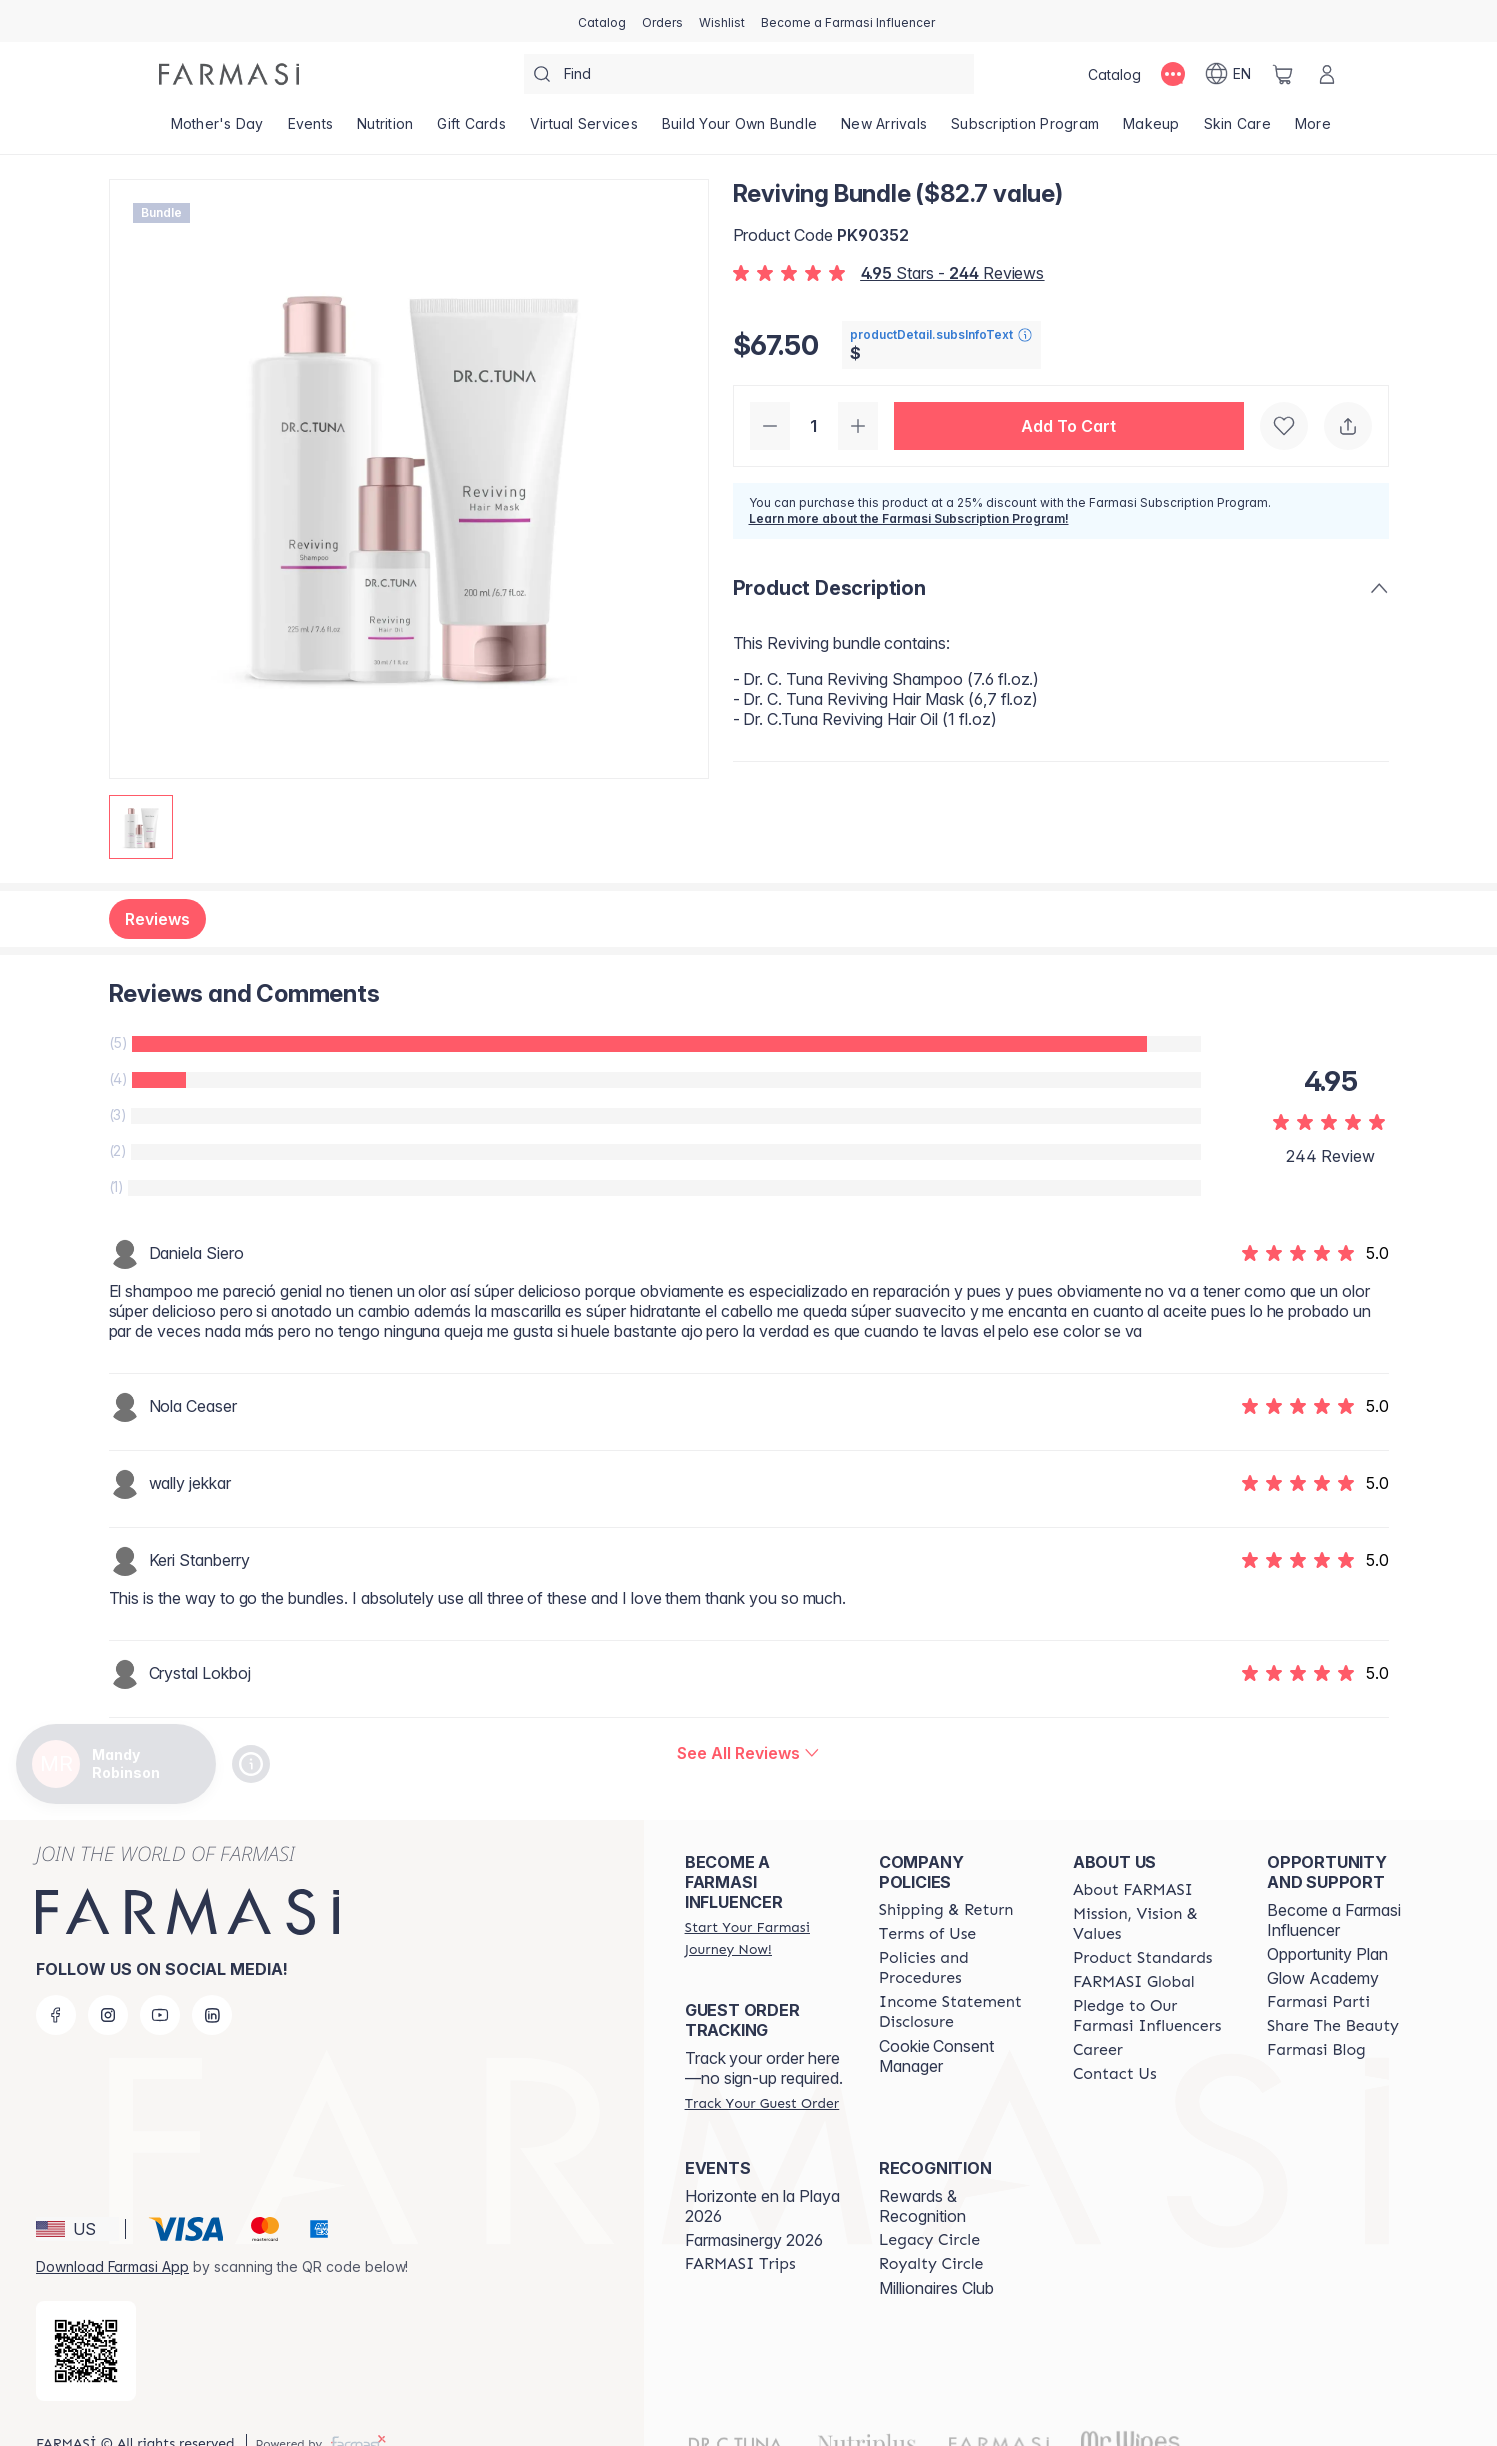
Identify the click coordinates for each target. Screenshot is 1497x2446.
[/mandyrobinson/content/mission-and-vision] (1152, 1924)
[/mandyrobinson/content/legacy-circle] (929, 2240)
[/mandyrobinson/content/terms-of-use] (927, 1934)
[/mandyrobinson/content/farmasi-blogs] (1316, 2050)
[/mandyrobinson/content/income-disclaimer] (958, 2012)
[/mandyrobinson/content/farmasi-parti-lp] (1318, 2002)
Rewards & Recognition (922, 2206)
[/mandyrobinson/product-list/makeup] (1151, 130)
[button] (1069, 426)
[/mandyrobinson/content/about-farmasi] (1133, 1890)
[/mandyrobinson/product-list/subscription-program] (1025, 130)
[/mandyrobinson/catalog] (602, 21)
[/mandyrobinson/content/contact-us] (1115, 2074)
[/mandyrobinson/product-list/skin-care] (1237, 130)
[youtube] (160, 2015)
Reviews (157, 919)
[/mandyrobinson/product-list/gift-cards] (471, 130)
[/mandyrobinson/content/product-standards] (1143, 1958)
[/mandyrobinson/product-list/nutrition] (385, 130)
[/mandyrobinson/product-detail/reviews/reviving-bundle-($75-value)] (748, 1753)
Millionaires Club (936, 2288)
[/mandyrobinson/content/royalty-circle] (931, 2264)
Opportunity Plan (1327, 1954)
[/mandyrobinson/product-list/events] (311, 130)
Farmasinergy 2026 (754, 2240)
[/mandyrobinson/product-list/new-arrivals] (884, 130)
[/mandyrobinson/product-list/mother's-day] (217, 130)
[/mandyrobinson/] (229, 74)
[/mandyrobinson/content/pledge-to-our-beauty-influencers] (1152, 2016)
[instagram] (108, 2015)
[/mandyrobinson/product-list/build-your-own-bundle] (739, 130)
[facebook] (56, 2015)
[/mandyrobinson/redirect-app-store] (86, 2351)
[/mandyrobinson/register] (662, 21)
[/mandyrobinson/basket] (1283, 74)
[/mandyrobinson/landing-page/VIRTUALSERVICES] (584, 130)
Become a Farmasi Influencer (1334, 1920)
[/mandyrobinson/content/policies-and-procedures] (958, 1968)
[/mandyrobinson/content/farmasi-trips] (740, 2264)
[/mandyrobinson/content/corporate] (1134, 1982)
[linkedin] (212, 2015)
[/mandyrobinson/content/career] (1098, 2050)
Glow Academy (1323, 1978)
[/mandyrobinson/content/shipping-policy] (946, 1910)
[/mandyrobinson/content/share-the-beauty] (1333, 2026)
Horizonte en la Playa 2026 (762, 2206)
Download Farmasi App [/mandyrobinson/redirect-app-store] (112, 2266)
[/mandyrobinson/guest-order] (762, 2103)
